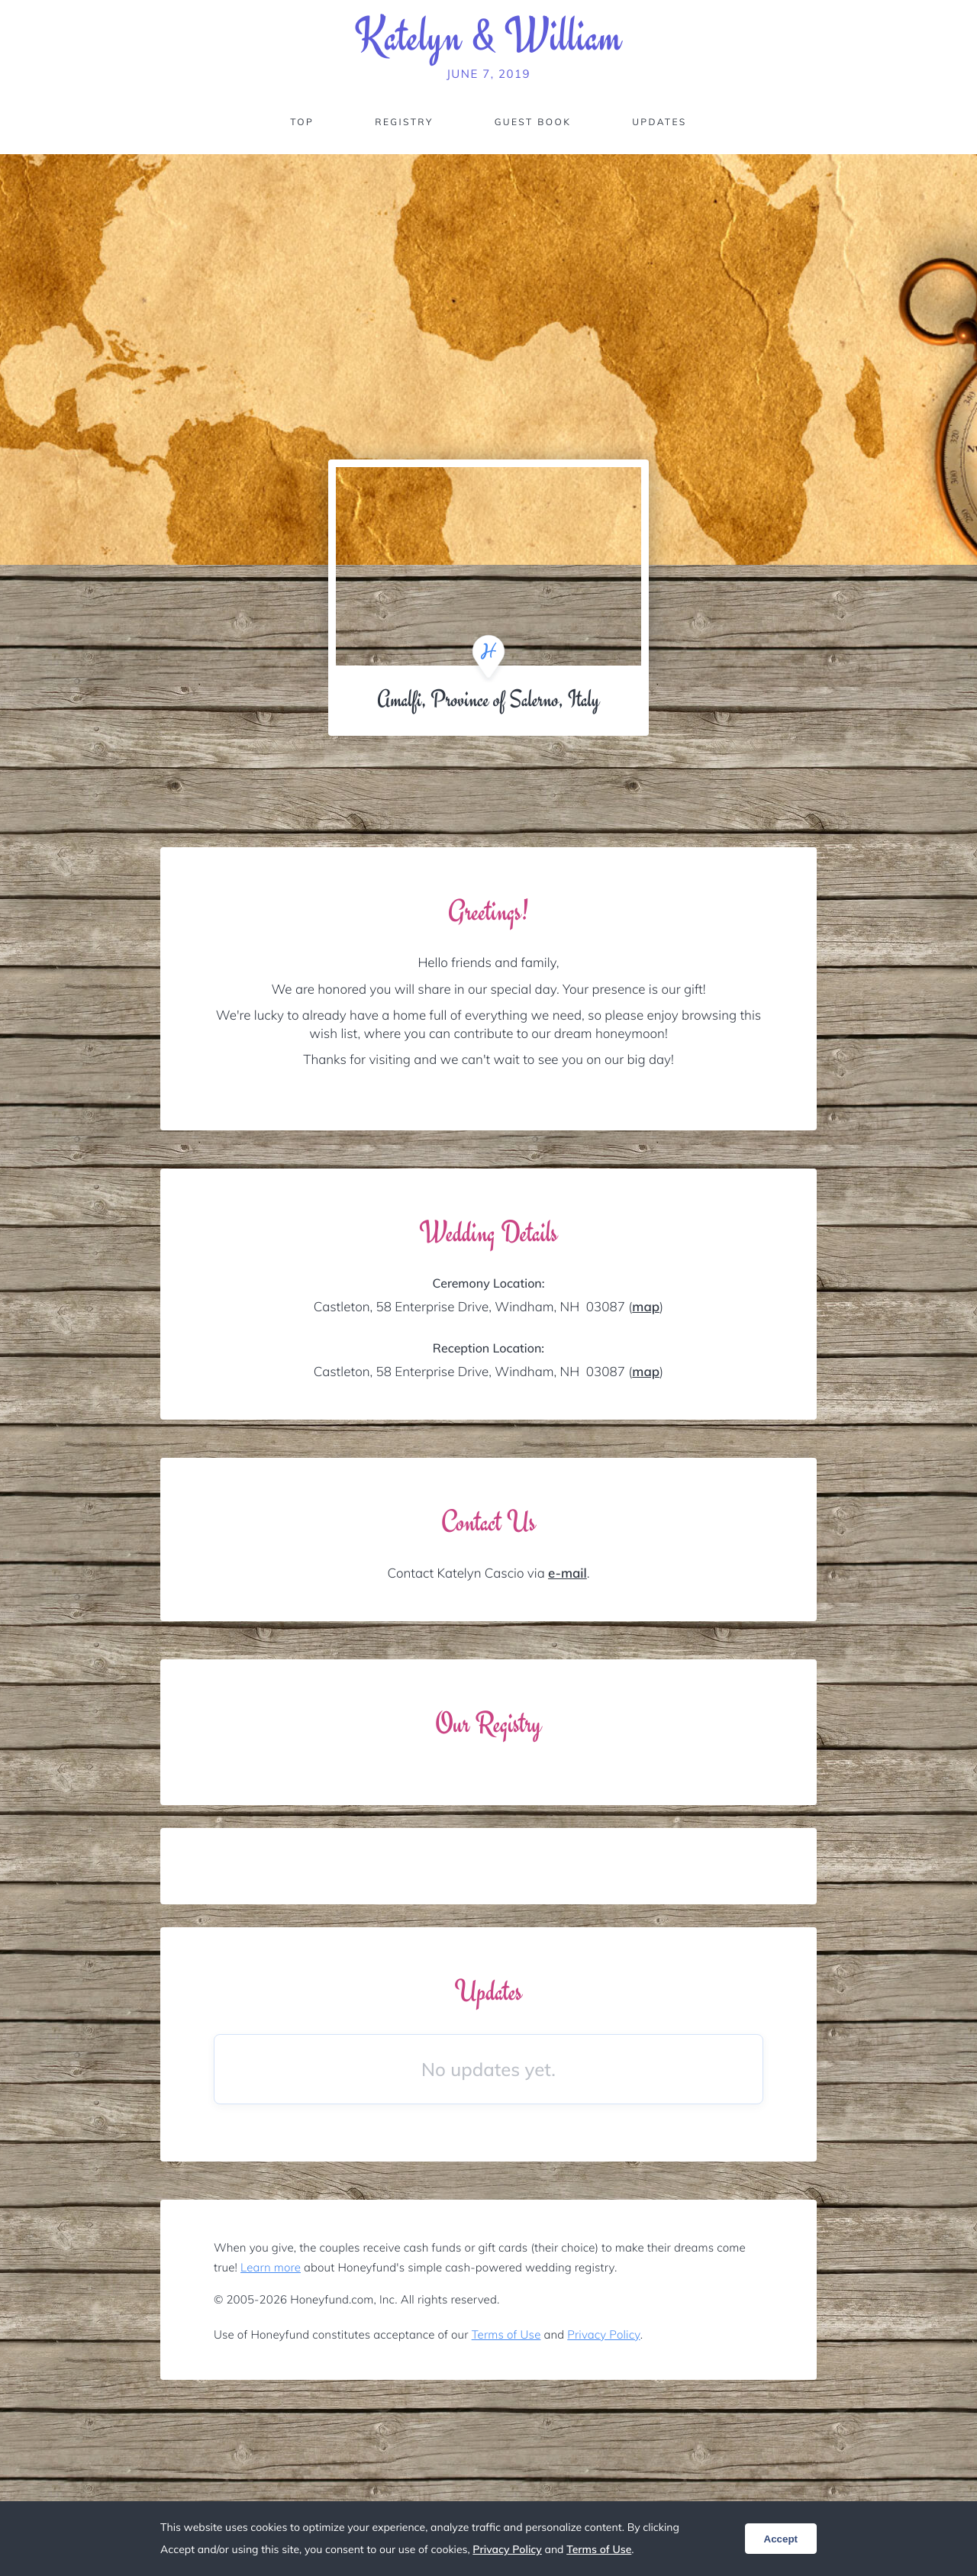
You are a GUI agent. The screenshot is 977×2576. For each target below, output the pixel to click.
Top (302, 121)
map (645, 1307)
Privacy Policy (603, 2334)
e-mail (567, 1573)
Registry (404, 121)
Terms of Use (506, 2334)
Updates (659, 121)
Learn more (270, 2267)
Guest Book (533, 121)
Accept (781, 2539)
